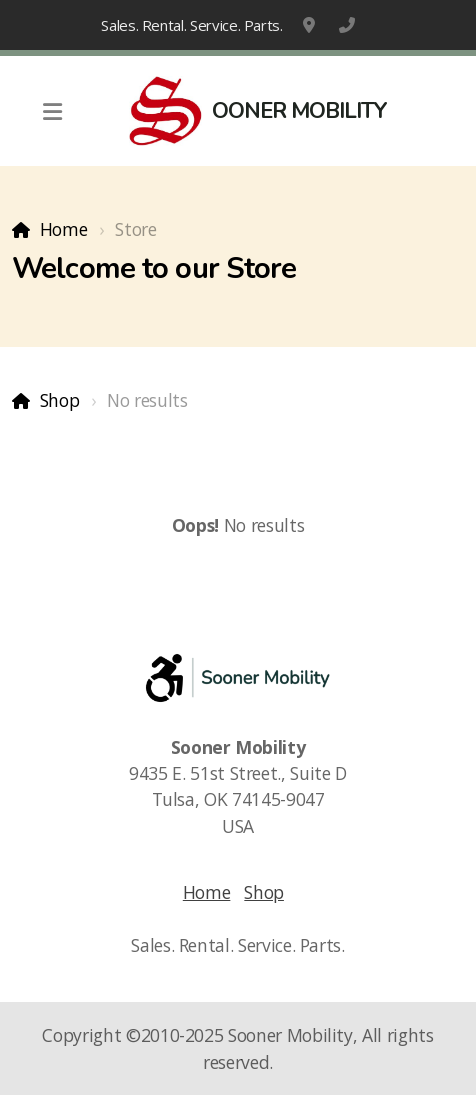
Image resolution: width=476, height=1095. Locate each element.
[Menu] (52, 111)
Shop (60, 400)
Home (64, 229)
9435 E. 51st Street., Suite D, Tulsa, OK (311, 25)
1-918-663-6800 (347, 25)
